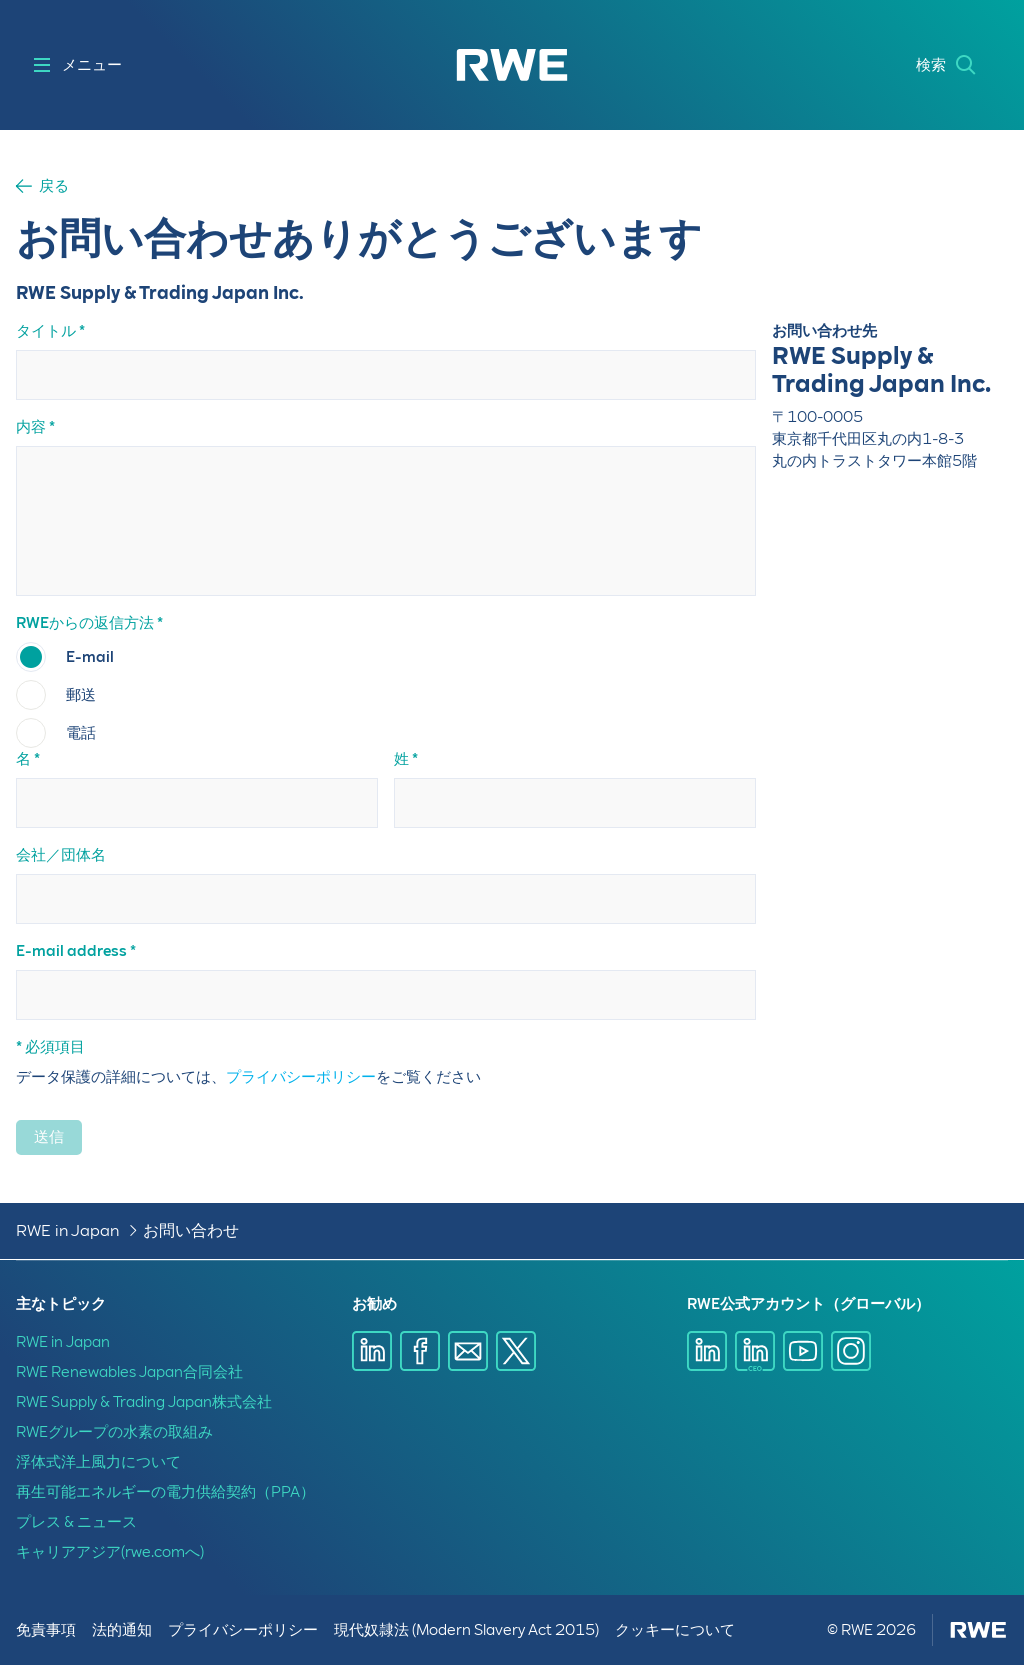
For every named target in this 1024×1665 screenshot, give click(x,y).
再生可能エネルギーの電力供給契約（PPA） (165, 1492)
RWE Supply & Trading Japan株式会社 (144, 1402)
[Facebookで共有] (420, 1351)
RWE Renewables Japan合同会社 (129, 1372)
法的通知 (122, 1630)
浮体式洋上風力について (98, 1462)
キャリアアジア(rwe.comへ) (110, 1552)
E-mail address (71, 951)
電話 (81, 733)
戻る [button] (54, 186)
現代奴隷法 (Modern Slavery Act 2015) (466, 1630)
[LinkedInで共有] (372, 1351)
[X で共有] (516, 1351)
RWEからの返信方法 (85, 623)
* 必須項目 (50, 1047)
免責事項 (46, 1630)
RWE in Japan (67, 1230)
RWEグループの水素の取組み (114, 1432)
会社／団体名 (61, 855)
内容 (31, 427)
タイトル (46, 331)
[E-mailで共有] (468, 1351)
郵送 (81, 695)
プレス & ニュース (76, 1522)
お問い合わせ (191, 1230)
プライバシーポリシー (301, 1077)
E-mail (90, 657)
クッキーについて (675, 1630)
